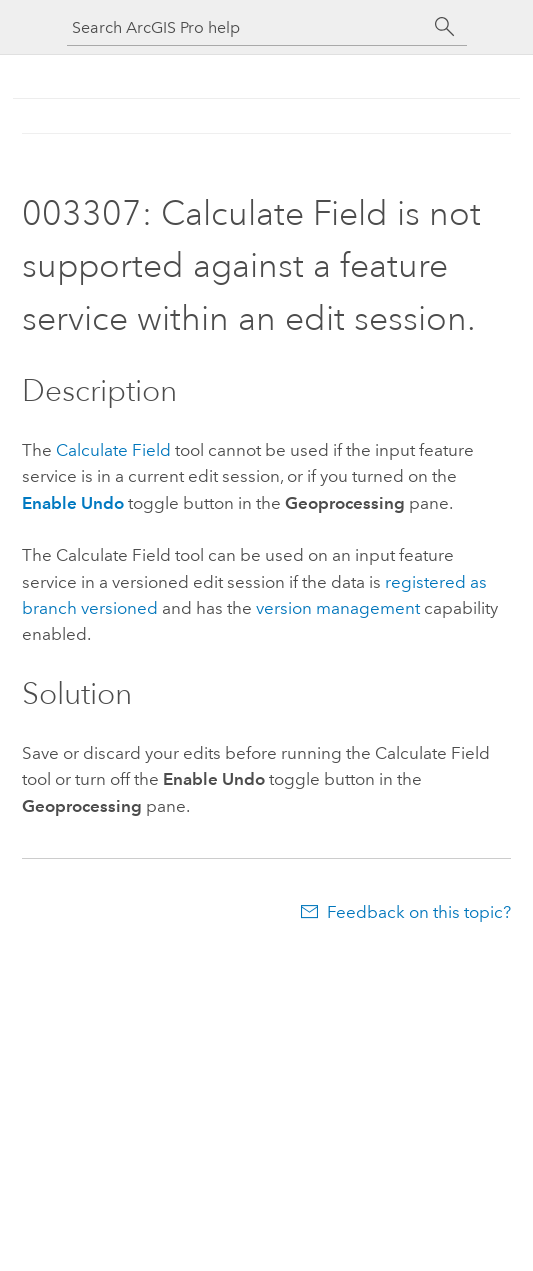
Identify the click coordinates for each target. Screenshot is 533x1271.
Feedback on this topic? (419, 912)
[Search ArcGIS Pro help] (247, 27)
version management (338, 608)
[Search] (445, 27)
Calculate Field (113, 450)
